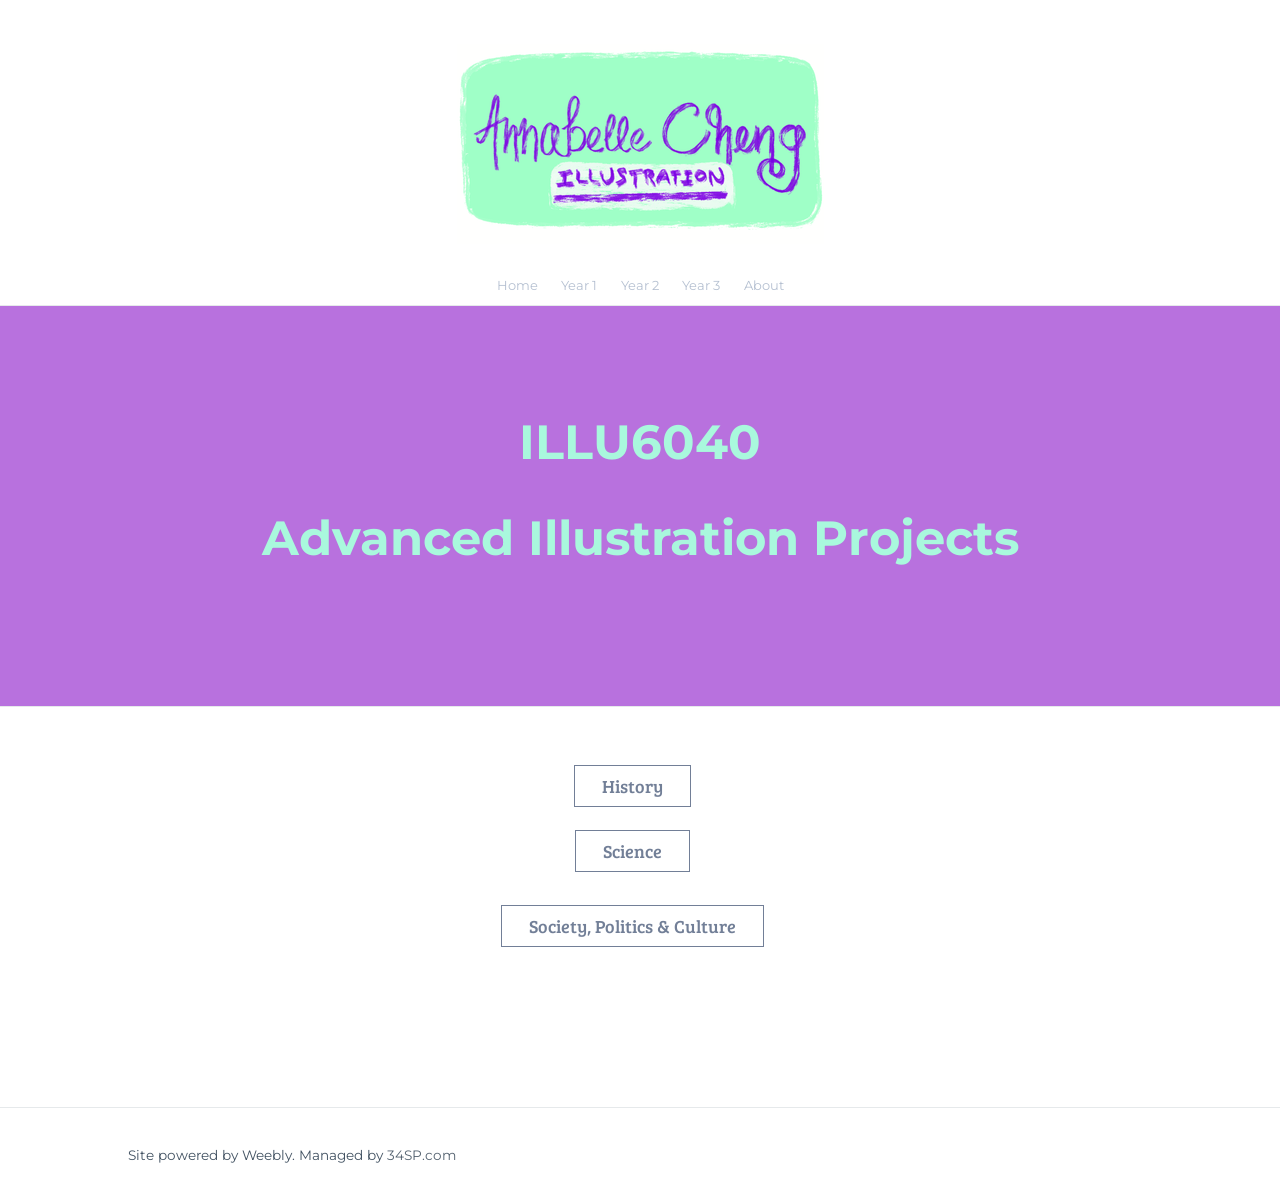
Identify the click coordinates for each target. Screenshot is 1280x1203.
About (764, 285)
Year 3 (701, 285)
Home (517, 285)
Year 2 (640, 285)
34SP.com (421, 1155)
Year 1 (579, 285)
